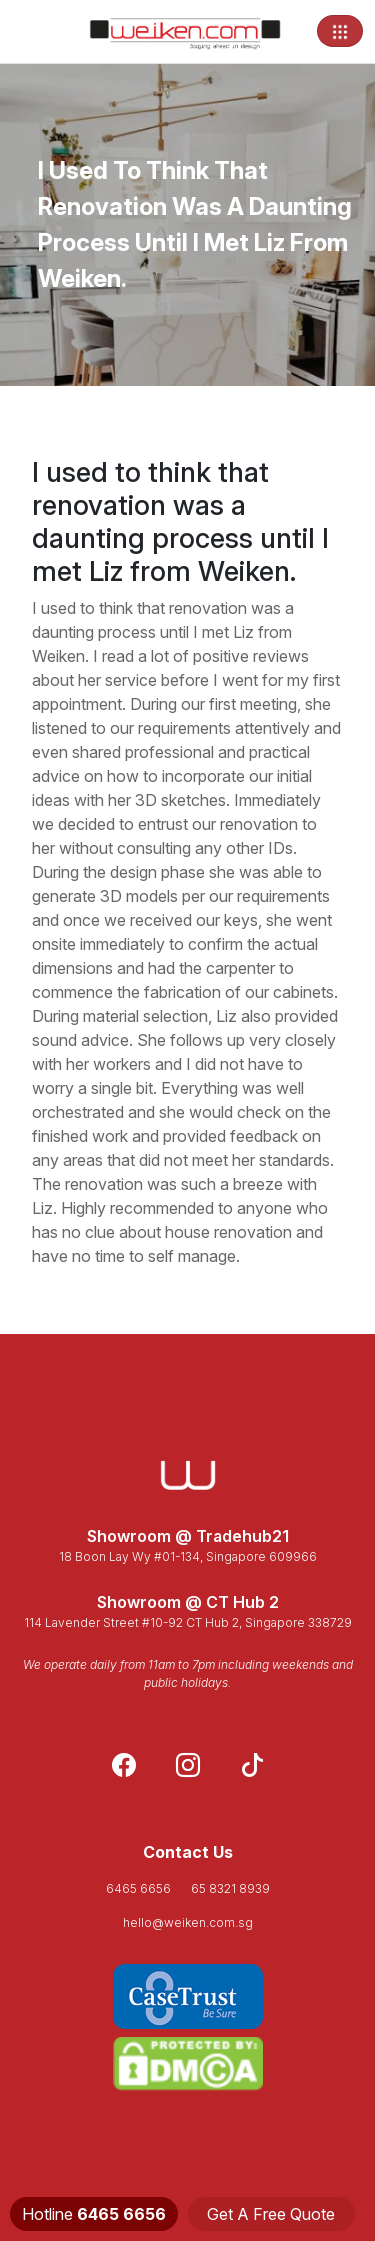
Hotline (94, 2214)
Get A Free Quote (271, 2214)
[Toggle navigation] (340, 31)
